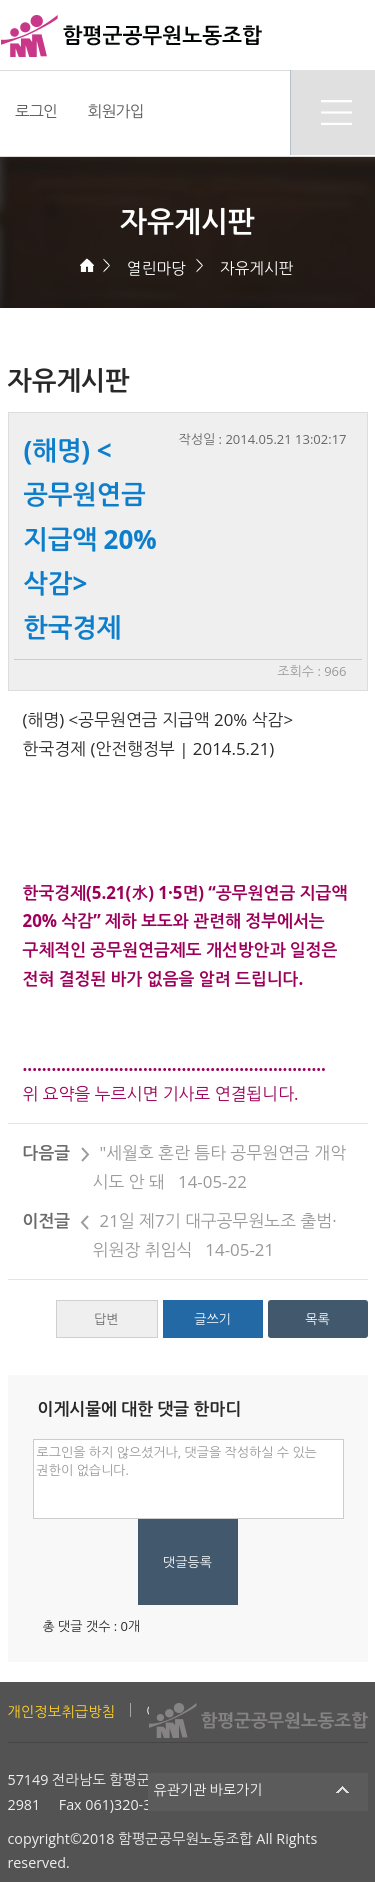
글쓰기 (212, 1319)
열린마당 (156, 268)
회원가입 (115, 111)
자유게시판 (256, 268)
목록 (317, 1319)
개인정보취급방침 (62, 1711)
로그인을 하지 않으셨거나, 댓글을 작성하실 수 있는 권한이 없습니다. (189, 1479)
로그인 (36, 111)
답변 (106, 1319)
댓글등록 (187, 1562)
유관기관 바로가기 (258, 1789)
